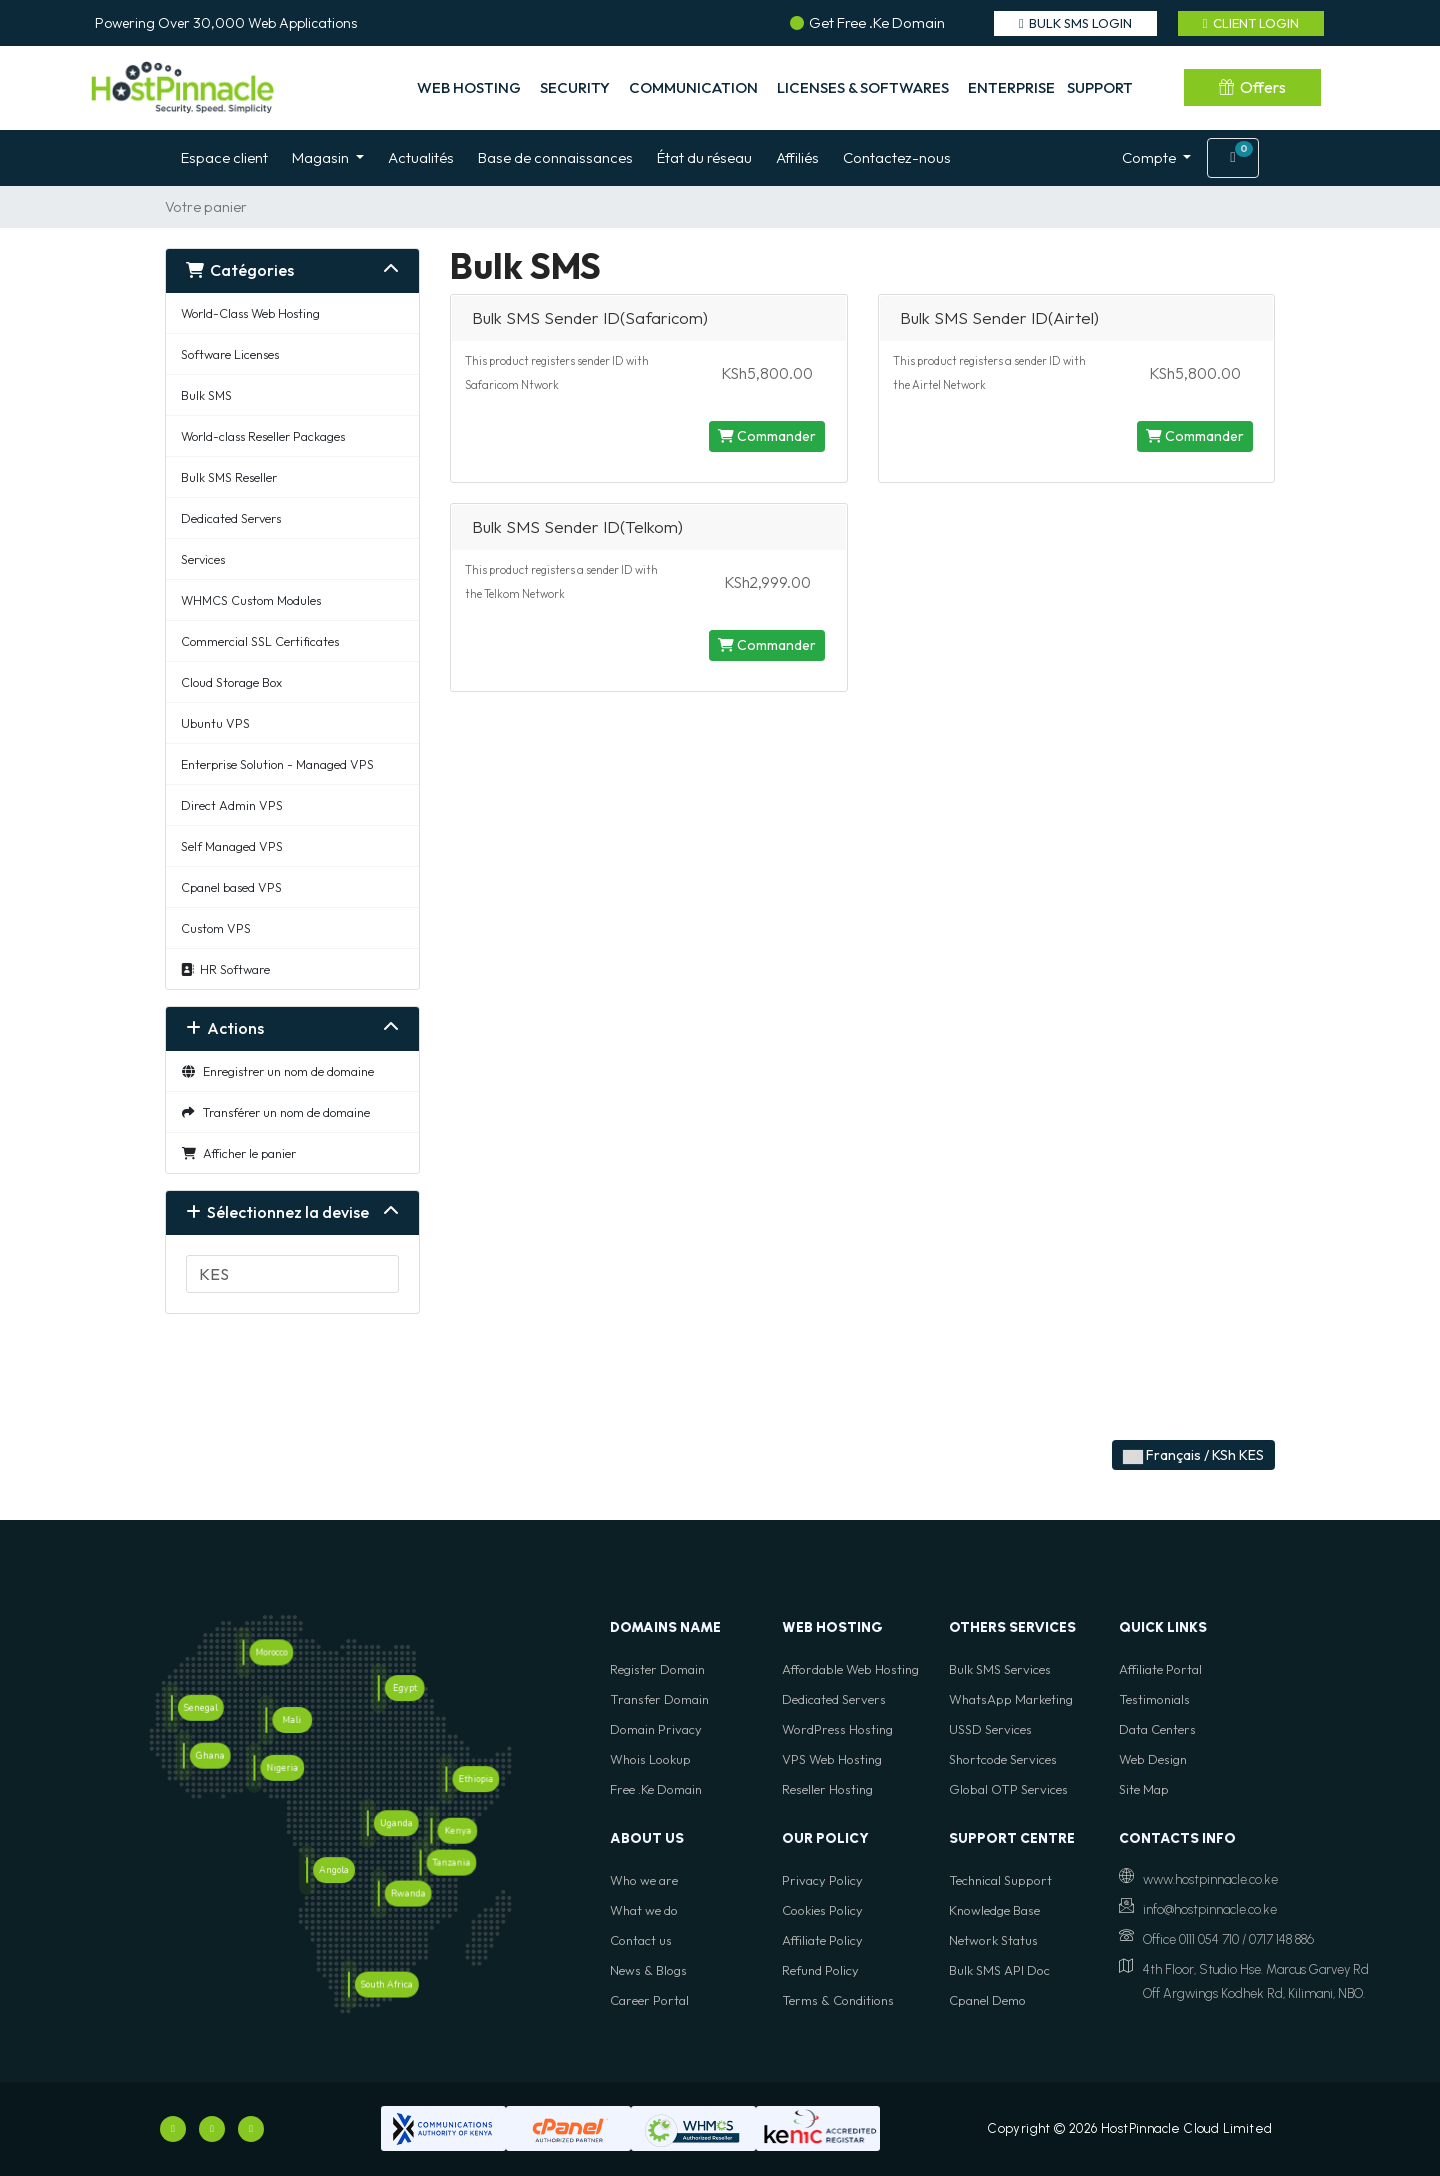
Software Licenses (230, 354)
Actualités (421, 157)
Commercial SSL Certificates (260, 641)
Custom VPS (216, 928)
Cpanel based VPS (231, 887)
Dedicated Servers (231, 518)
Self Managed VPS (232, 846)
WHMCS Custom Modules (251, 600)
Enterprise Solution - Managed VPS (277, 764)
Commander (767, 436)
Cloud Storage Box (231, 682)
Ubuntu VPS (215, 723)
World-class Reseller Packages (263, 436)
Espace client (224, 157)
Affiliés (797, 157)
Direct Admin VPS (232, 805)
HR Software (225, 969)
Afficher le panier (238, 1153)
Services (203, 559)
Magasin (322, 157)
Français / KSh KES (1193, 1455)
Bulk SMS (206, 395)
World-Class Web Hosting (250, 313)
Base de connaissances (555, 157)
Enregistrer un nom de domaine (277, 1071)
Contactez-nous (897, 157)
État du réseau (704, 157)
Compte (1150, 157)
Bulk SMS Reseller (229, 477)
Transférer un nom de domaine (275, 1112)
